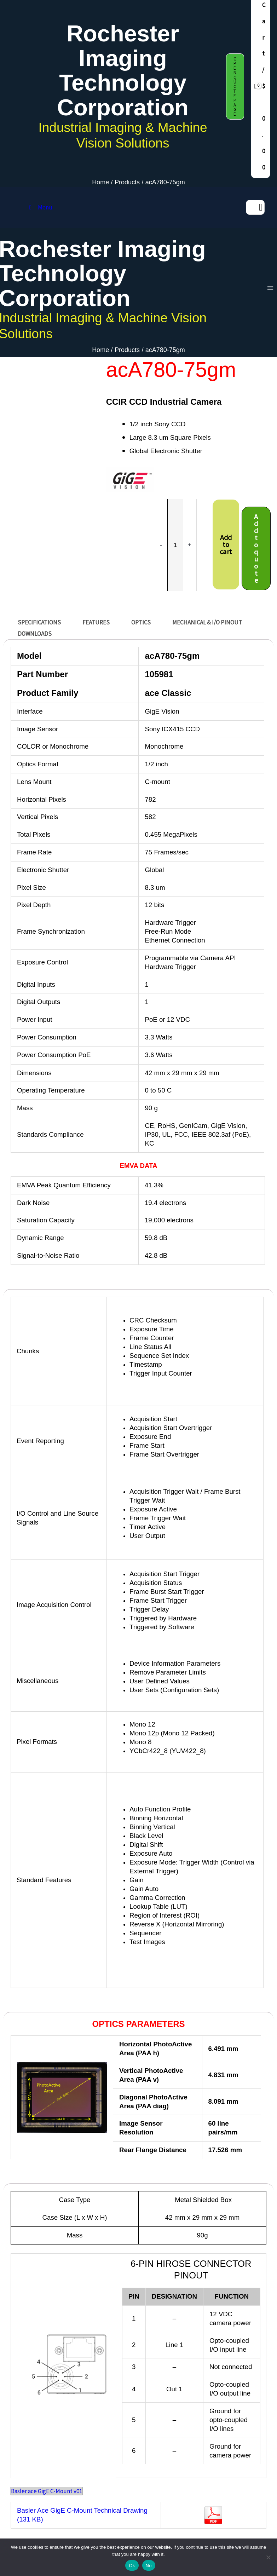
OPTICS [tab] (141, 620)
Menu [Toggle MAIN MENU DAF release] (39, 207)
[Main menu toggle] (267, 287)
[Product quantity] (175, 542)
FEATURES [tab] (96, 620)
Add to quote (256, 545)
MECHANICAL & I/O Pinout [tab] (207, 620)
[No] (268, 2557)
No (149, 2565)
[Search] (261, 207)
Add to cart (226, 541)
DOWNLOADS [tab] (35, 631)
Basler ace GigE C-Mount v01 (46, 2489)
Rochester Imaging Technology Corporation (123, 70)
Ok (132, 2565)
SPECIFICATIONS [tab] (39, 620)
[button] (235, 86)
